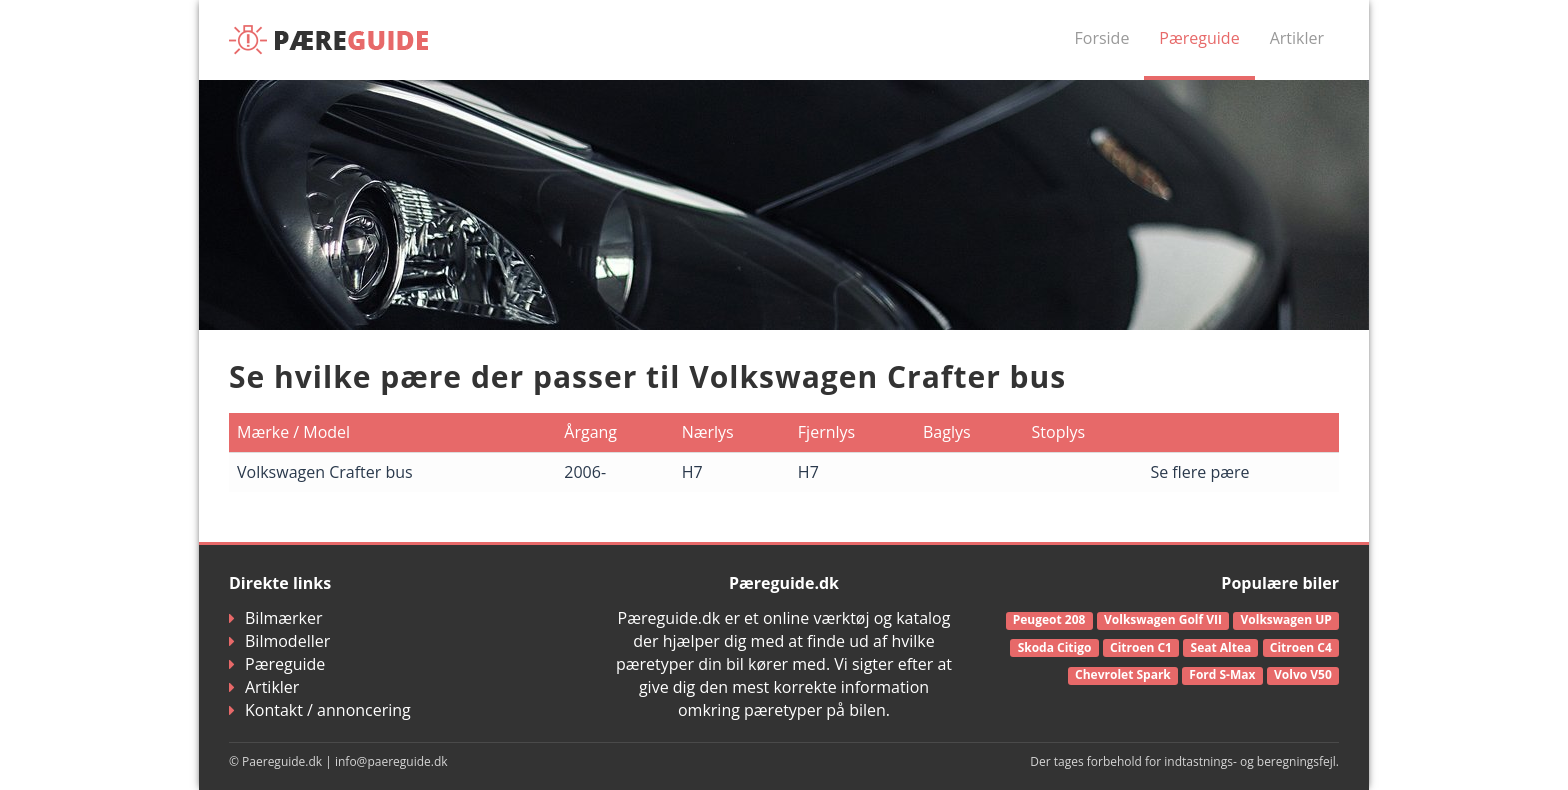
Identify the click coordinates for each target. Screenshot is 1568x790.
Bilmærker (276, 618)
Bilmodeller (279, 641)
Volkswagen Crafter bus (325, 472)
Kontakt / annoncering (320, 710)
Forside (1102, 38)
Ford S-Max (1222, 674)
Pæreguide (1199, 38)
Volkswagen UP (1286, 619)
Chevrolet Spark (1123, 674)
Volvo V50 (1303, 674)
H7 (692, 472)
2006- (585, 472)
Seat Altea (1221, 647)
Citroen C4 (1301, 647)
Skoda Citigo (1055, 647)
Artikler (1297, 38)
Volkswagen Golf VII (1163, 619)
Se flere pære (1199, 472)
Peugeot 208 (1049, 619)
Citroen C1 (1141, 647)
